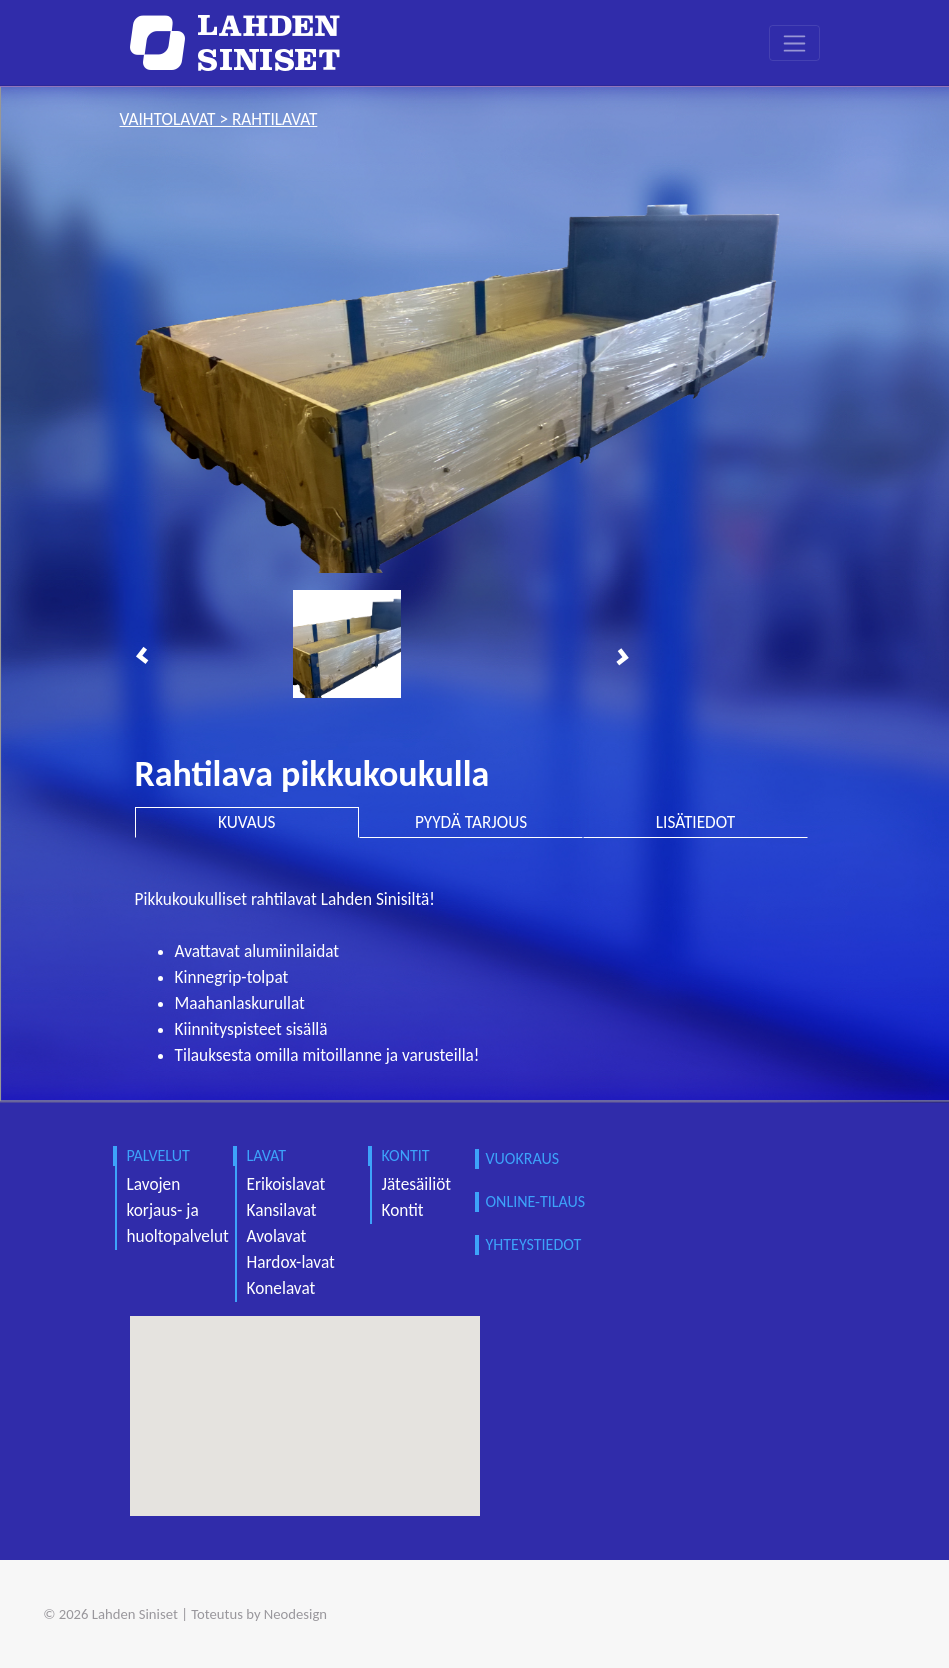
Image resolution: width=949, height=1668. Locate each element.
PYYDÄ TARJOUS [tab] (471, 822)
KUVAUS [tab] (247, 822)
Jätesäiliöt (417, 1184)
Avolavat (277, 1236)
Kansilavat (282, 1210)
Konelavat (281, 1288)
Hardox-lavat (291, 1262)
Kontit (403, 1210)
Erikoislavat (286, 1184)
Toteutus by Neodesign (259, 1614)
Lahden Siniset (135, 1614)
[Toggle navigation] (794, 43)
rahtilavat (274, 119)
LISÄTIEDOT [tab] (695, 822)
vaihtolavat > (176, 119)
